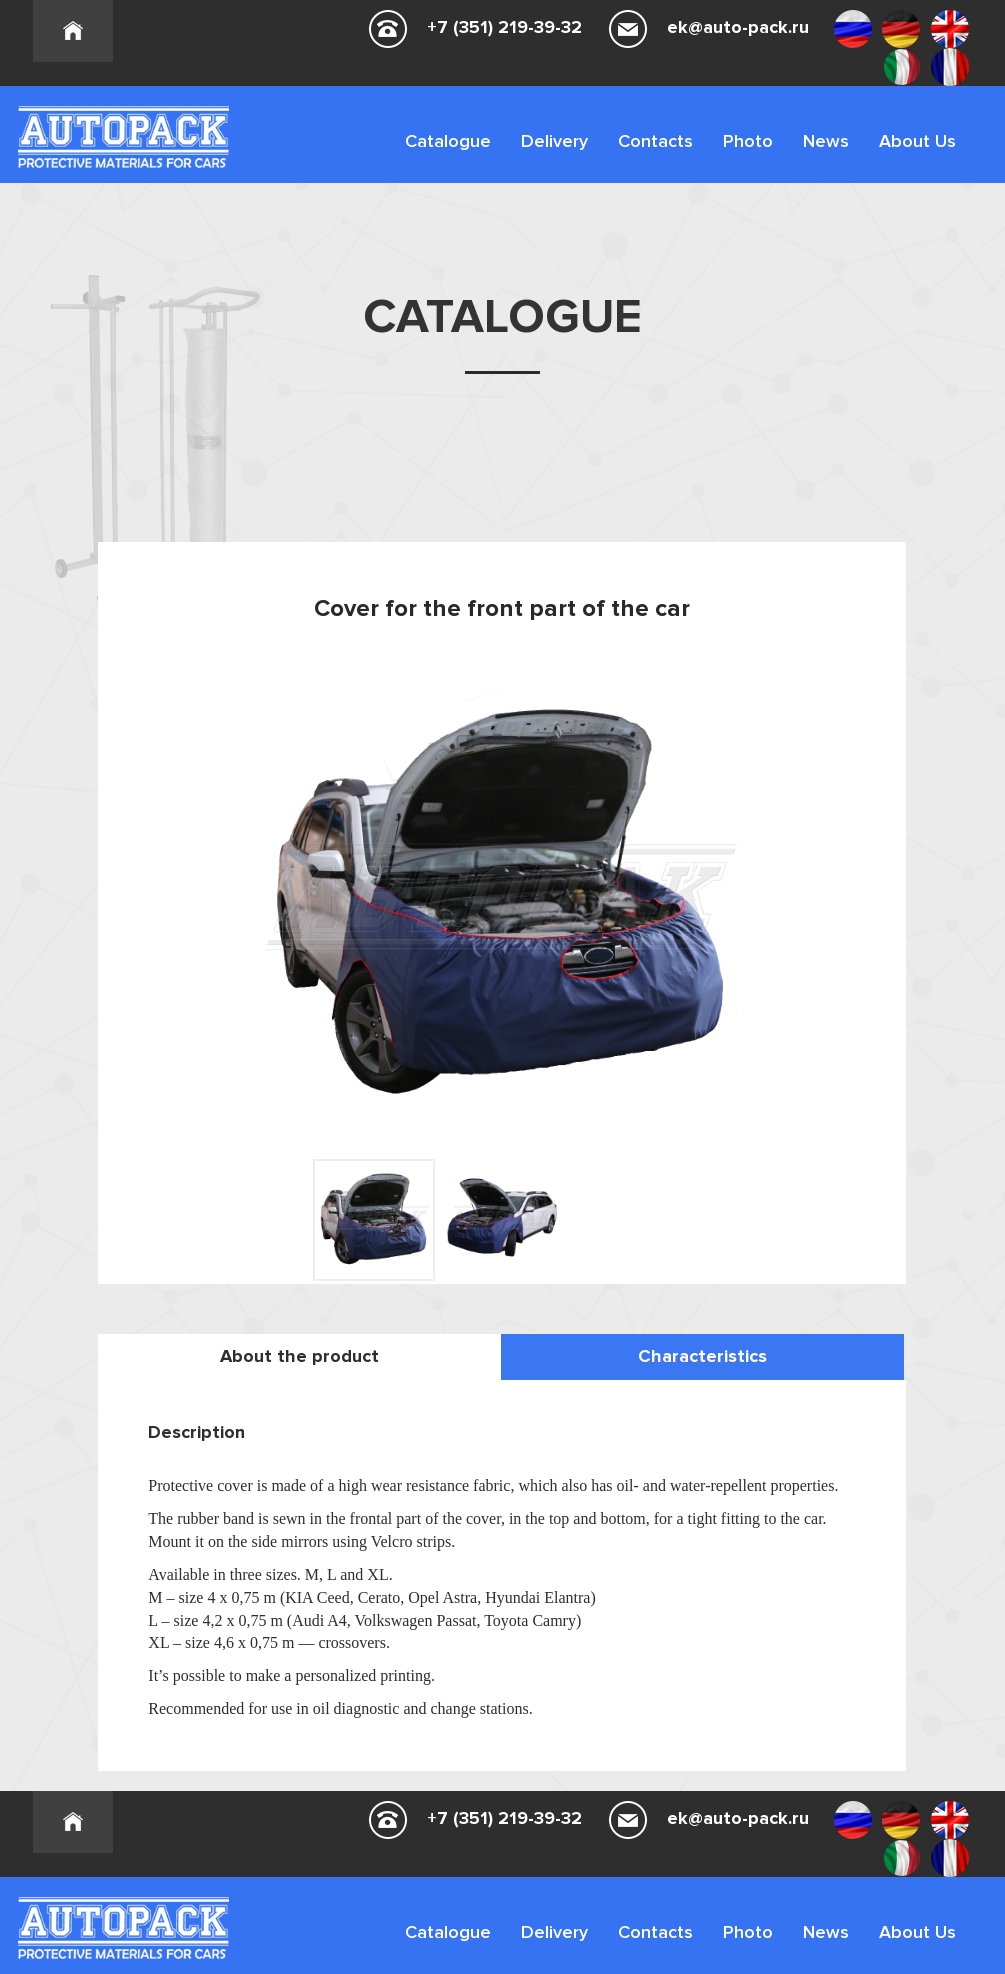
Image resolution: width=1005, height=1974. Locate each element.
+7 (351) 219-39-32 (504, 27)
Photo (748, 141)
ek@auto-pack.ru (738, 27)
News (826, 141)
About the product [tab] (299, 1356)
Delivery (554, 141)
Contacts (655, 141)
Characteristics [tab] (702, 1356)
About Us (917, 141)
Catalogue (448, 141)
